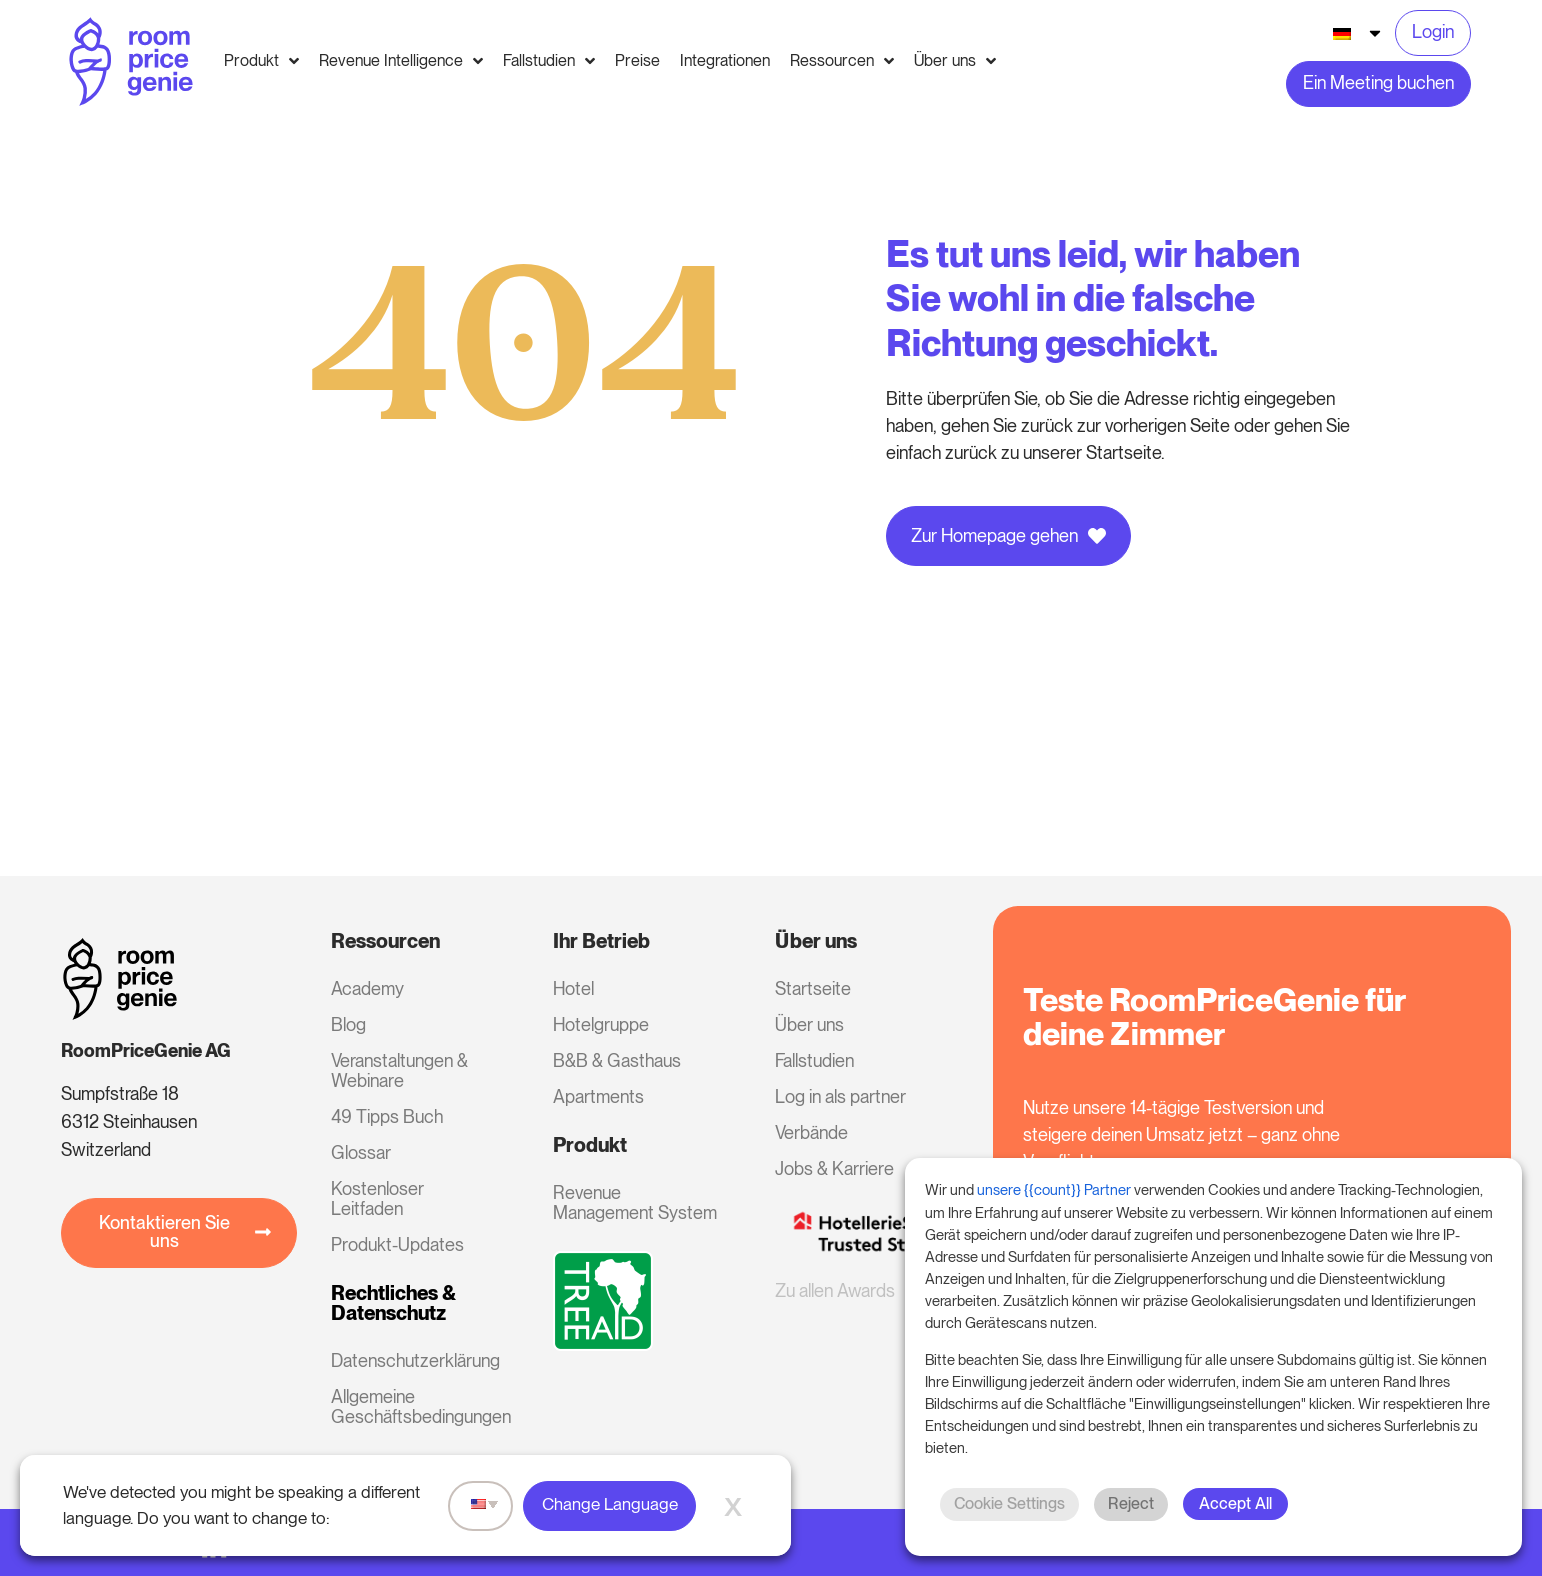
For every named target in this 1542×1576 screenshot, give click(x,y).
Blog (348, 1024)
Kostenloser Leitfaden (377, 1198)
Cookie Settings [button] (1009, 1503)
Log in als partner (840, 1096)
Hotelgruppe (601, 1024)
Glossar (361, 1152)
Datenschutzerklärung (415, 1360)
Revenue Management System (635, 1202)
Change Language (610, 1504)
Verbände (811, 1132)
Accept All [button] (1235, 1503)
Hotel (573, 988)
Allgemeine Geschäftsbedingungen (415, 1406)
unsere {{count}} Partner (1054, 1190)
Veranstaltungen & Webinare (399, 1070)
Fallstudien (814, 1060)
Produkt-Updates (397, 1244)
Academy (367, 988)
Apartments (598, 1096)
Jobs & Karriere (834, 1168)
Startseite (813, 988)
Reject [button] (1131, 1503)
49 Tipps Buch (387, 1116)
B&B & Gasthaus (617, 1060)
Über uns (809, 1024)
